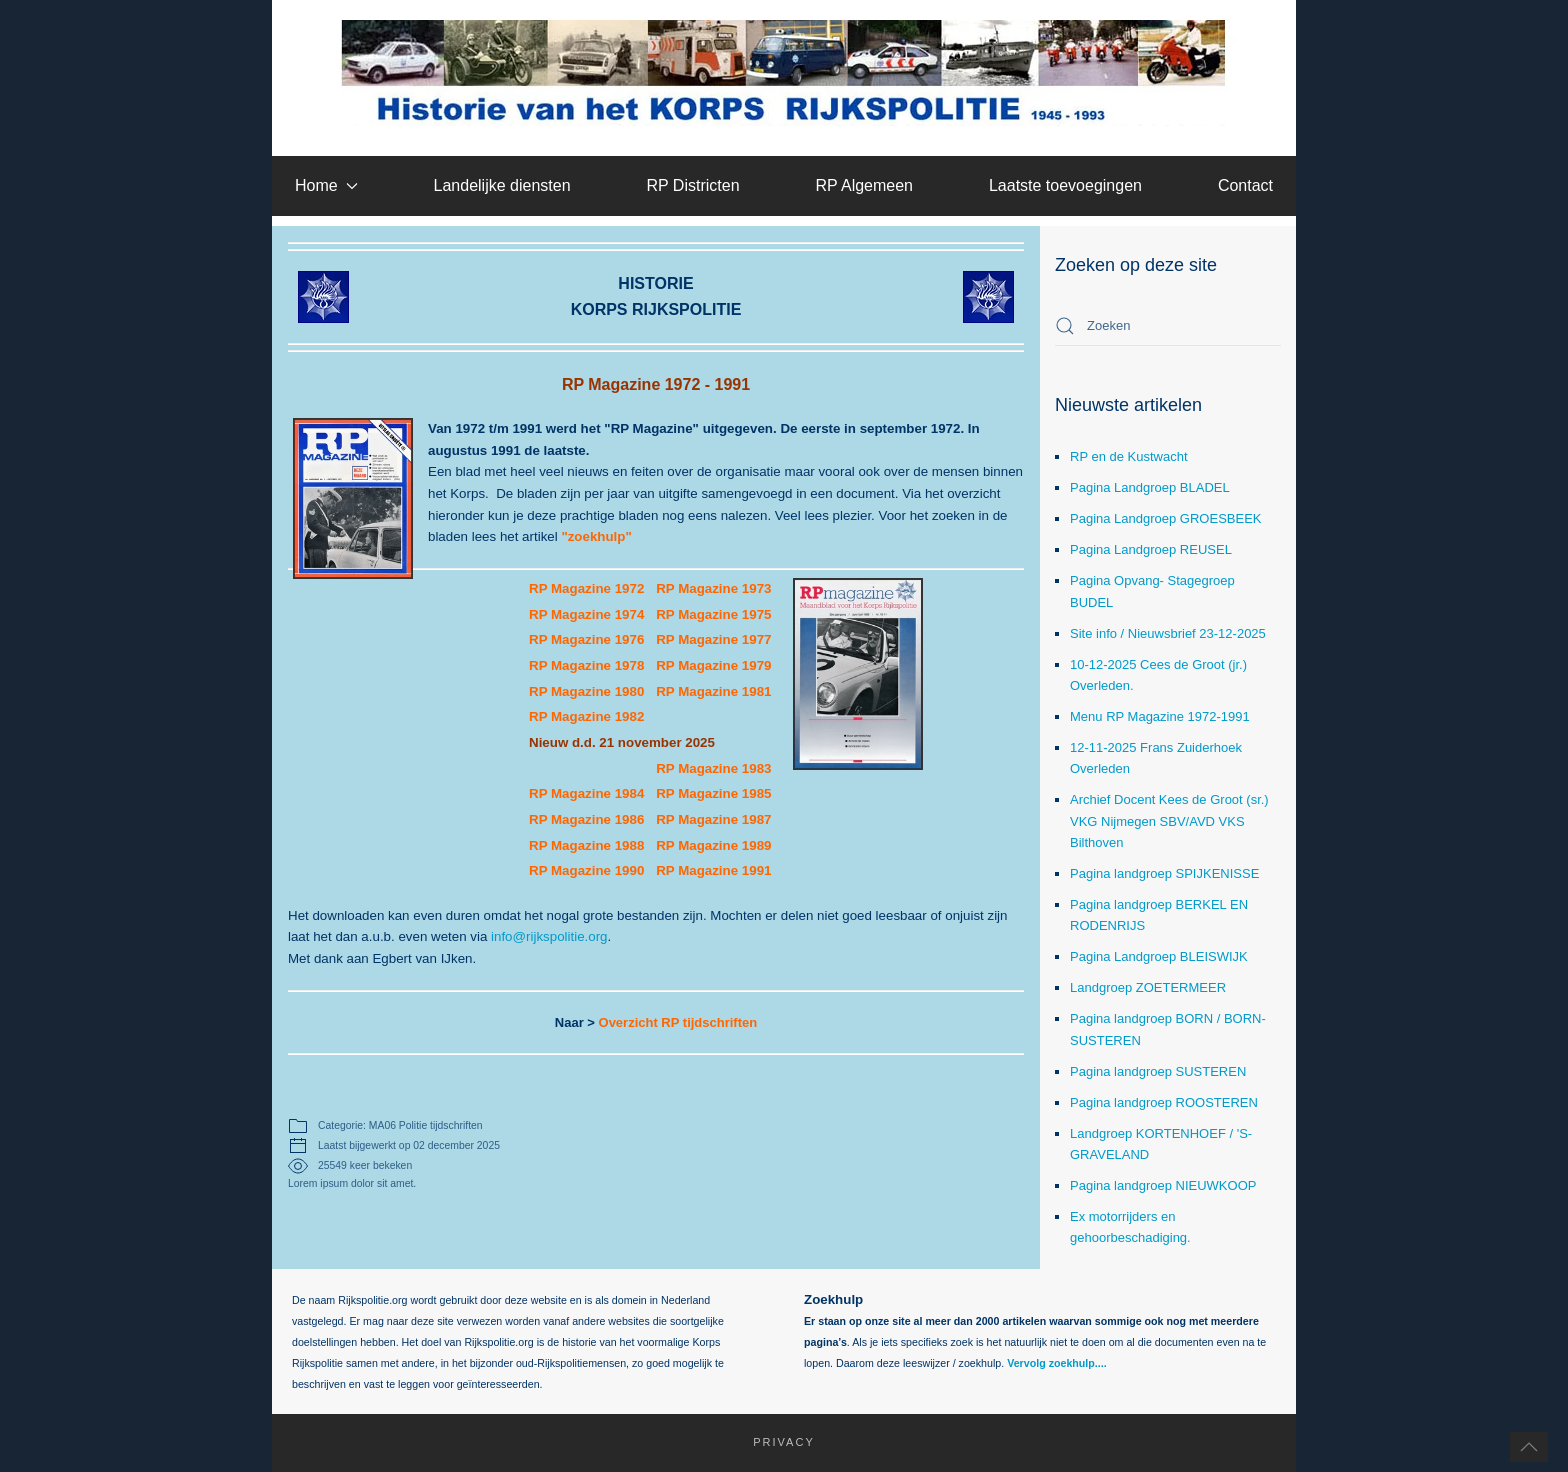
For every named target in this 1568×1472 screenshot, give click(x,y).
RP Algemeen (864, 185)
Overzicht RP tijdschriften (678, 1022)
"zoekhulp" (596, 536)
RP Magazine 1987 (713, 819)
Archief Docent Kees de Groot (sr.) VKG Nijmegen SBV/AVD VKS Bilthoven (1169, 820)
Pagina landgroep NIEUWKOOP (1163, 1185)
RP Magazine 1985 (713, 793)
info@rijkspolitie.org (549, 936)
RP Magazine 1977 (713, 639)
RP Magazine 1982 (586, 716)
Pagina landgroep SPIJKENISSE (1164, 873)
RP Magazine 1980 (588, 691)
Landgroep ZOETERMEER (1148, 987)
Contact (1245, 185)
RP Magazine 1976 (586, 639)
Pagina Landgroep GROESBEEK (1166, 518)
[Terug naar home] (784, 73)
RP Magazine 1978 (586, 665)
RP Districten (692, 185)
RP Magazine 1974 (586, 614)
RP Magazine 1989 (713, 845)
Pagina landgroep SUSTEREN (1158, 1071)
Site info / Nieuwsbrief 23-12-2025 (1168, 633)
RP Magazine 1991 (713, 870)
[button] (1529, 1447)
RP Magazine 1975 (713, 614)
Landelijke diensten (502, 185)
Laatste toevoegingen (1065, 185)
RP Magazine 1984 (586, 793)
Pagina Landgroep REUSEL (1151, 549)
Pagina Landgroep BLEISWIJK (1159, 956)
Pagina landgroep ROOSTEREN (1164, 1102)
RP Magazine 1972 (586, 588)
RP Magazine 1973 (713, 588)
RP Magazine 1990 (586, 870)
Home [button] (326, 185)
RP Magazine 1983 (713, 768)
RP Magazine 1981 (715, 691)
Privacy (774, 1442)
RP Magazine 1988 (586, 845)
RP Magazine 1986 (586, 819)
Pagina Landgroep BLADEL (1150, 487)
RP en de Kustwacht (1129, 456)
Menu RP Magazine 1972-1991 (1160, 716)
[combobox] (1168, 326)
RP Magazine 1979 (715, 665)
